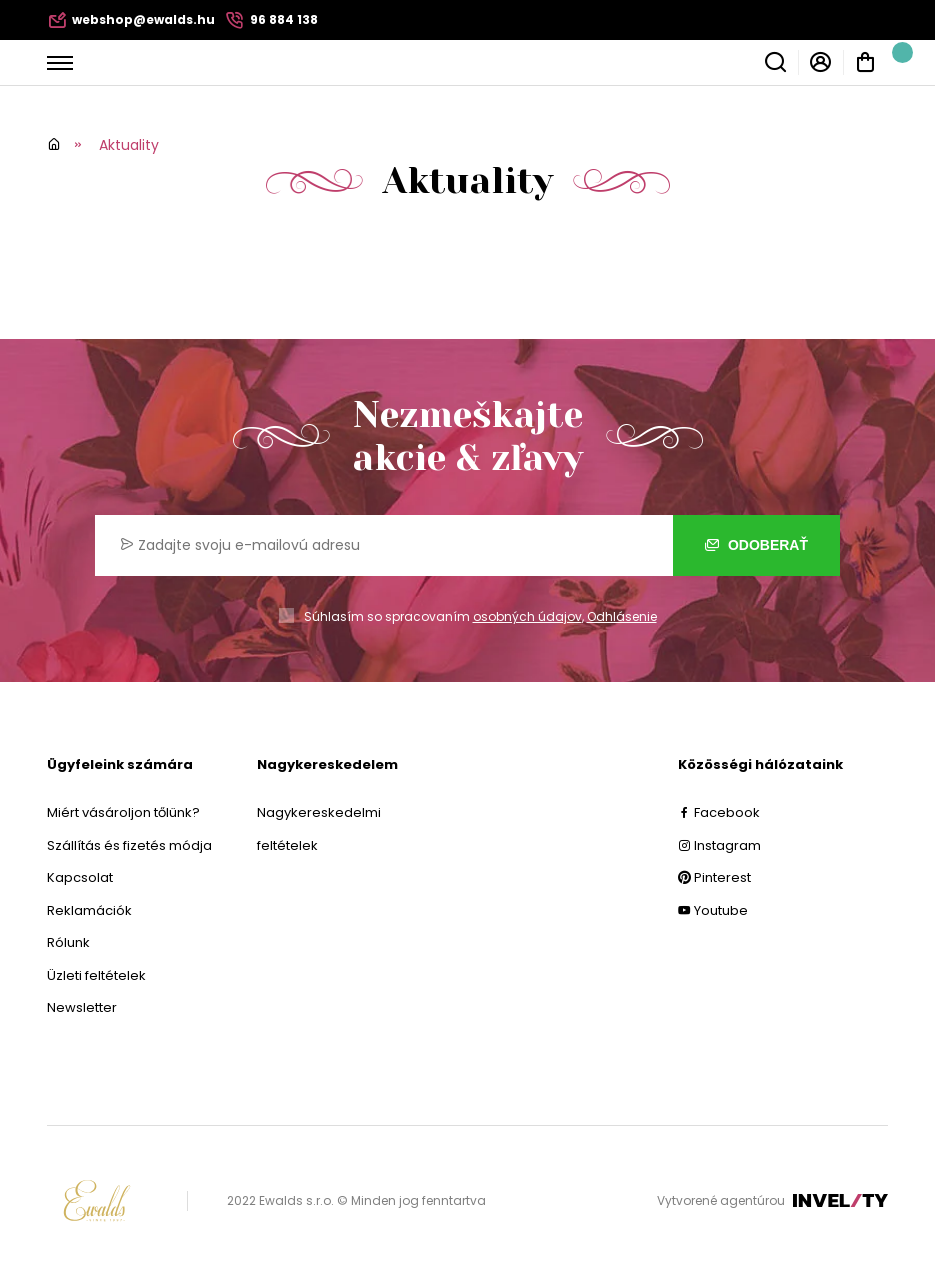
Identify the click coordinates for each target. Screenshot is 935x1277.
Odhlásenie (622, 616)
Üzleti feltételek (96, 975)
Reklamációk (89, 910)
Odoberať (756, 545)
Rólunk (68, 942)
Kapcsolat (80, 877)
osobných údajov (527, 616)
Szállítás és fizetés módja (129, 845)
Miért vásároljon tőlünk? (123, 812)
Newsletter (82, 1007)
